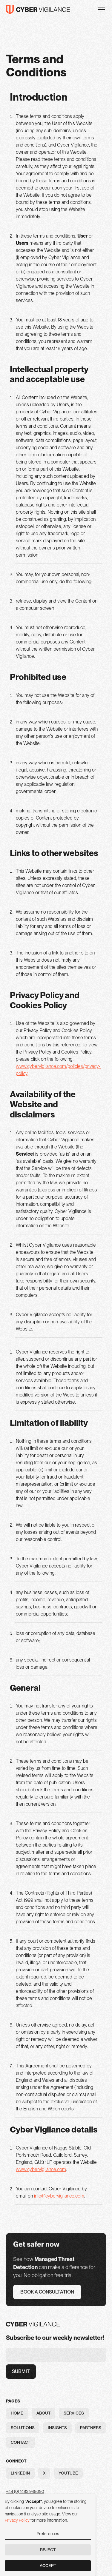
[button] (100, 9)
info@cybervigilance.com (59, 2196)
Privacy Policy (17, 2520)
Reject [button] (48, 2549)
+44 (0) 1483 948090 (25, 2492)
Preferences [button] (48, 2533)
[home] (38, 9)
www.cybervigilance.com (41, 2169)
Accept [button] (48, 2565)
